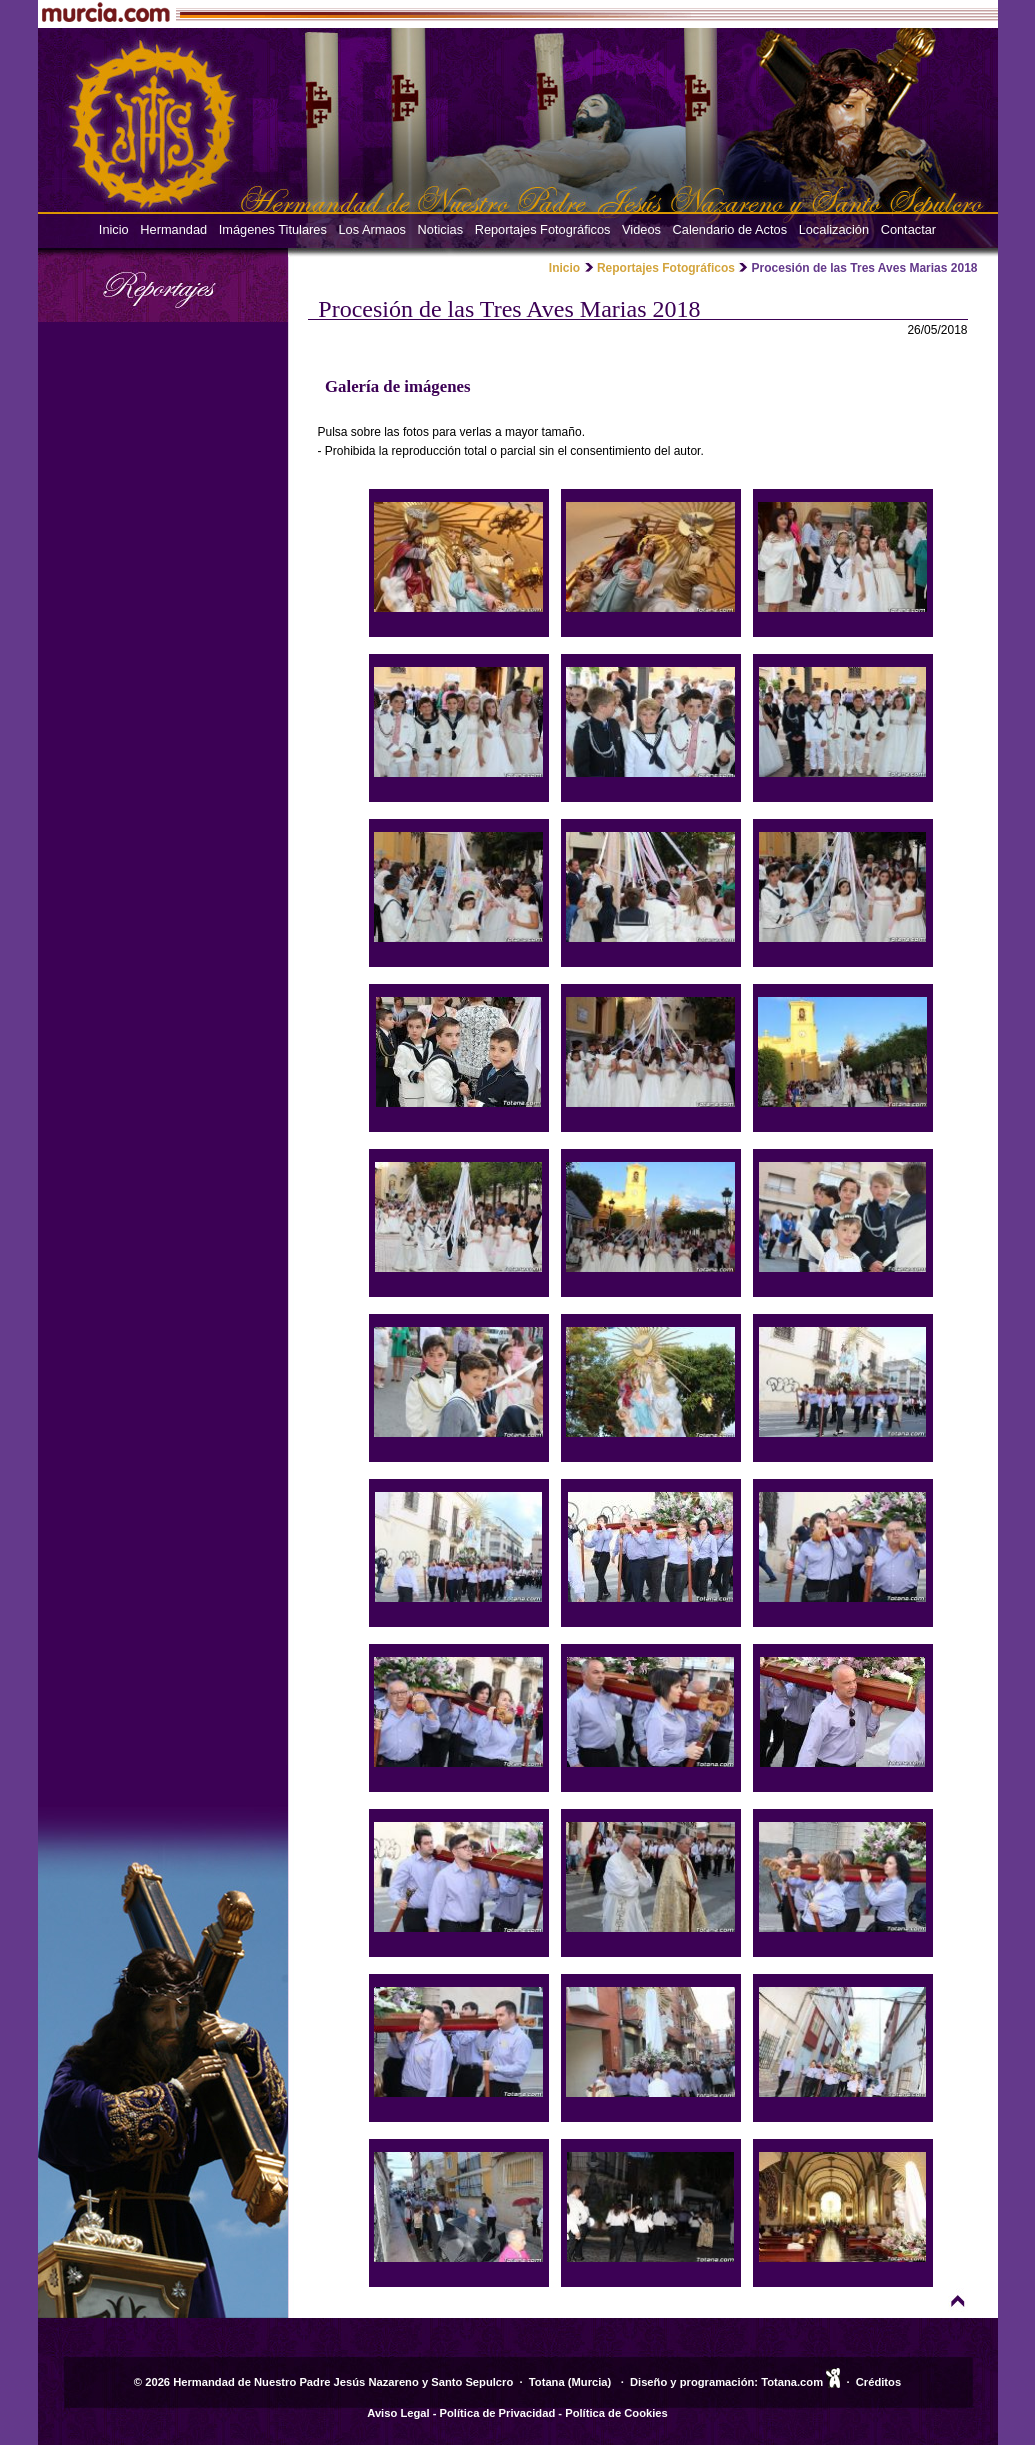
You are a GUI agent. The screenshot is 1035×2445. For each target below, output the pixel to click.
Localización (834, 229)
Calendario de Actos (730, 229)
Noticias (441, 229)
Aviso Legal (398, 2413)
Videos (641, 229)
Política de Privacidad (498, 2413)
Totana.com (792, 2382)
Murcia (590, 2382)
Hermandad (173, 229)
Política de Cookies (616, 2413)
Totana (547, 2382)
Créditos (878, 2382)
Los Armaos (372, 229)
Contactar (908, 229)
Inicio (114, 229)
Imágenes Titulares (273, 229)
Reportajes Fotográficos (543, 229)
